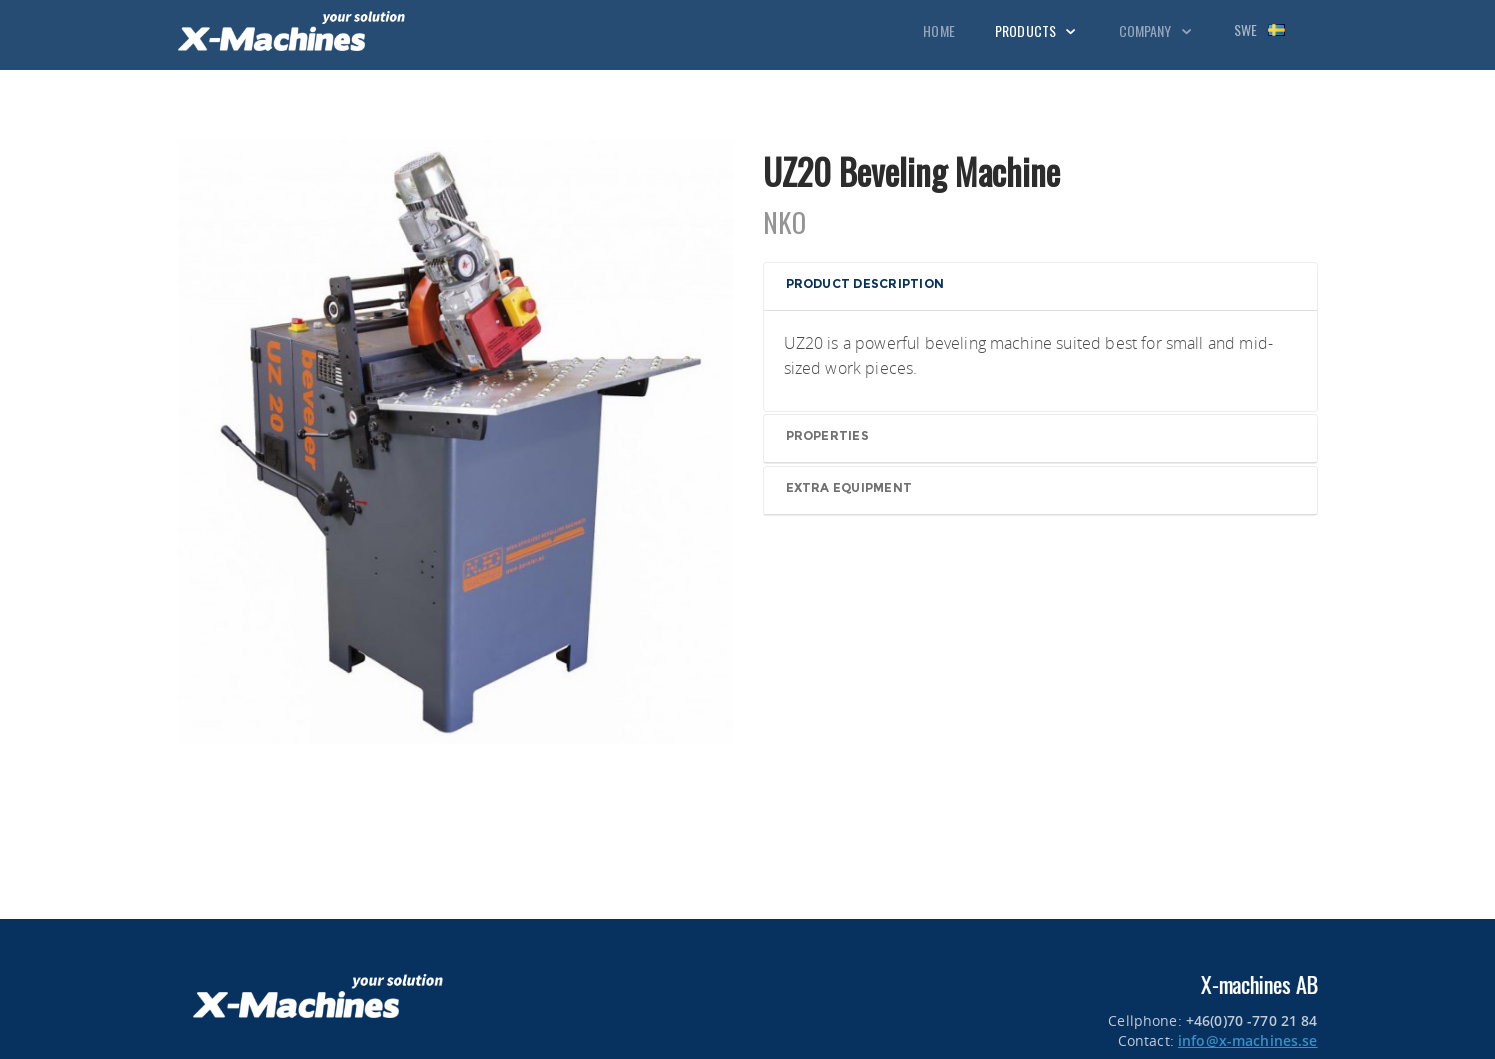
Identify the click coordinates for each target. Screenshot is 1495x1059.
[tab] (1040, 287)
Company (1156, 30)
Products (1036, 30)
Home (939, 30)
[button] (1042, 285)
